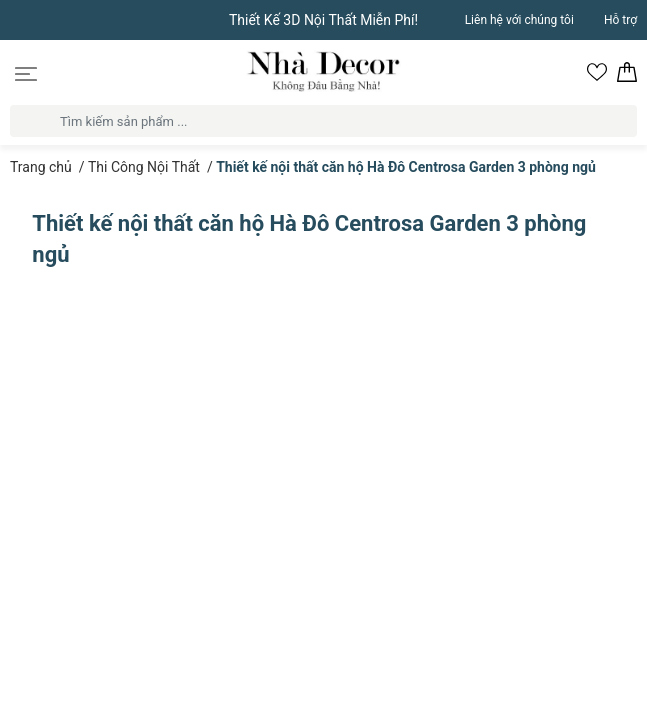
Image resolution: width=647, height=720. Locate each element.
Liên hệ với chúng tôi (519, 20)
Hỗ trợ (620, 20)
